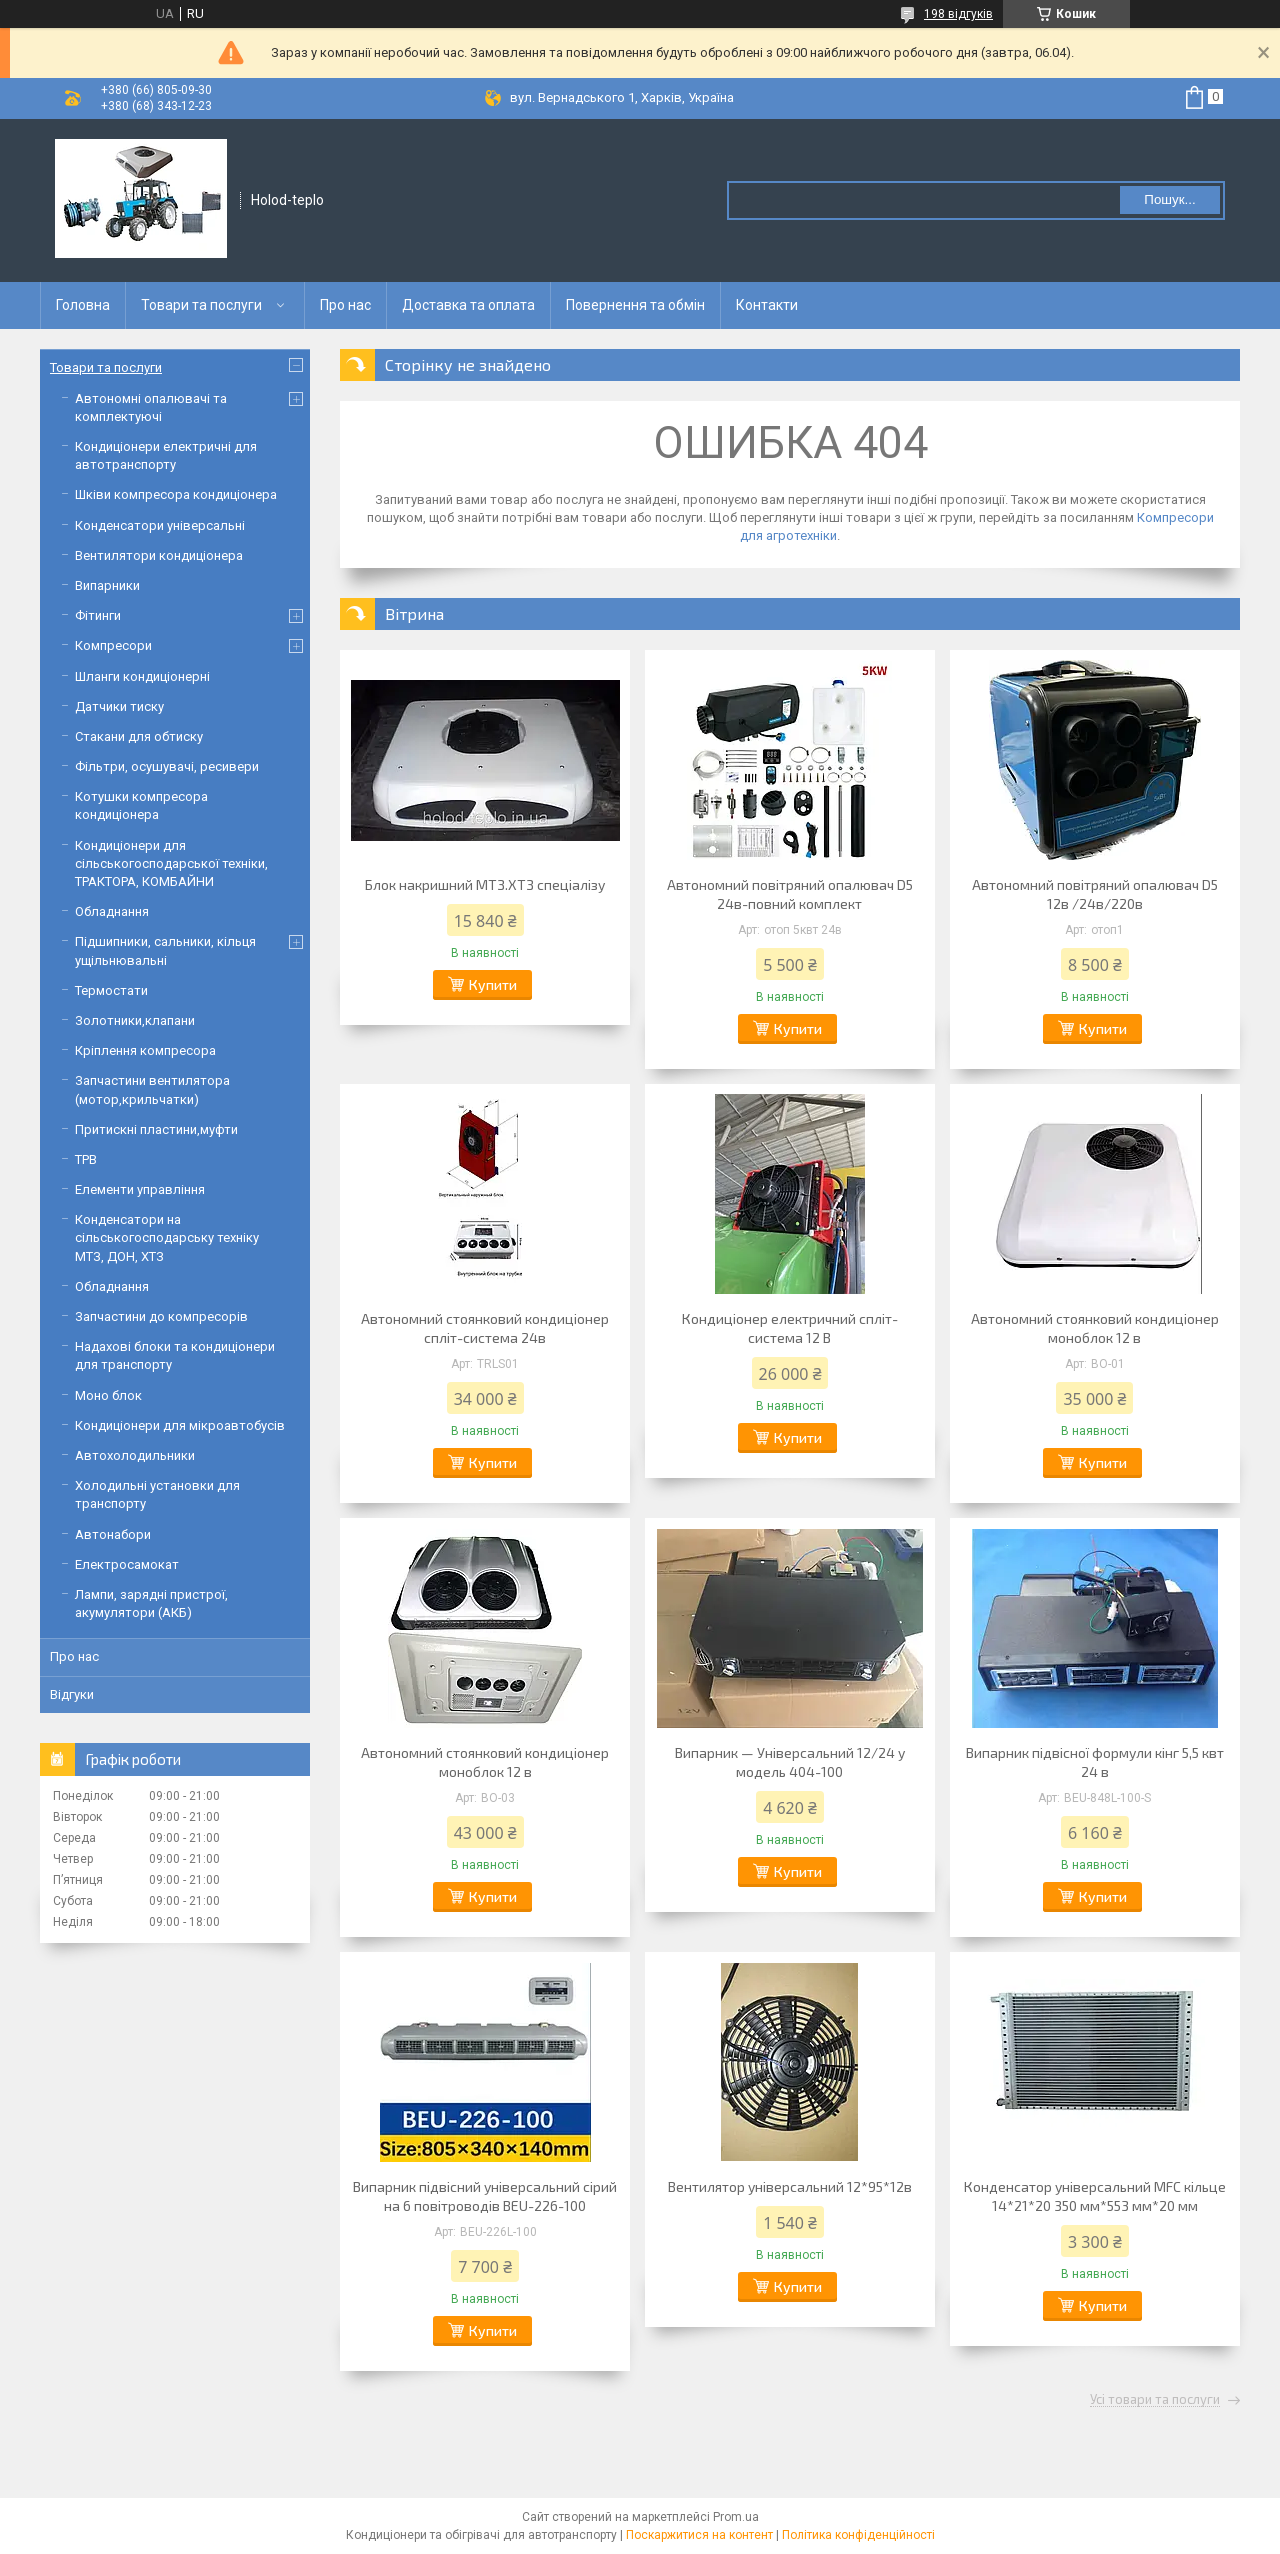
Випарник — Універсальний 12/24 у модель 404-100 (790, 1762)
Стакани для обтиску (139, 736)
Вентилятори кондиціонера (159, 555)
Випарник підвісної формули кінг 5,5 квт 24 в (1095, 1762)
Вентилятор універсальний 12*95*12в (790, 2186)
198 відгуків (958, 14)
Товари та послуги (201, 305)
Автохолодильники (135, 1455)
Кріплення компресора (145, 1050)
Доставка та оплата (468, 305)
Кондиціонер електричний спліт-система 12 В (790, 1328)
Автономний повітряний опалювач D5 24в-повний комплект (790, 894)
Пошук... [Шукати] (1169, 199)
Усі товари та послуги (1155, 2400)
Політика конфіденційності (858, 2535)
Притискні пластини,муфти (156, 1129)
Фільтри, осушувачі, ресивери (167, 766)
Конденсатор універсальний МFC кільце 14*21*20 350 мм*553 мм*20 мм (1095, 2196)
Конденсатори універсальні (160, 525)
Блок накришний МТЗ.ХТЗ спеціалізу (485, 884)
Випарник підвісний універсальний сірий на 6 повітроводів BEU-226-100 (485, 2196)
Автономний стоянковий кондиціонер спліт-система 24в (485, 1328)
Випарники (107, 585)
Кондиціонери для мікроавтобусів (180, 1425)
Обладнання (112, 911)
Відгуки (72, 1694)
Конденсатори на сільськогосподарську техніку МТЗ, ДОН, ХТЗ (167, 1237)
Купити (493, 984)
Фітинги (98, 615)
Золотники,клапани (135, 1020)
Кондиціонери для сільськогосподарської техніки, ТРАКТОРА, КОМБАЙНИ (171, 863)
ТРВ (86, 1159)
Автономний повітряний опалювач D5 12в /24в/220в (1095, 894)
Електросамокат (127, 1564)
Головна (83, 305)
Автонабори (113, 1534)
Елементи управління (140, 1189)
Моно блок (108, 1395)
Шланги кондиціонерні (142, 676)
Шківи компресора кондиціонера (176, 494)
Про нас (345, 305)
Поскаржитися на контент (699, 2535)
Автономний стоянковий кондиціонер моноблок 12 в (1095, 1328)
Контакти (767, 305)
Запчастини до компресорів (161, 1316)
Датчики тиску (119, 706)
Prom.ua (736, 2517)
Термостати (111, 990)
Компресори (113, 645)
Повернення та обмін (635, 305)
